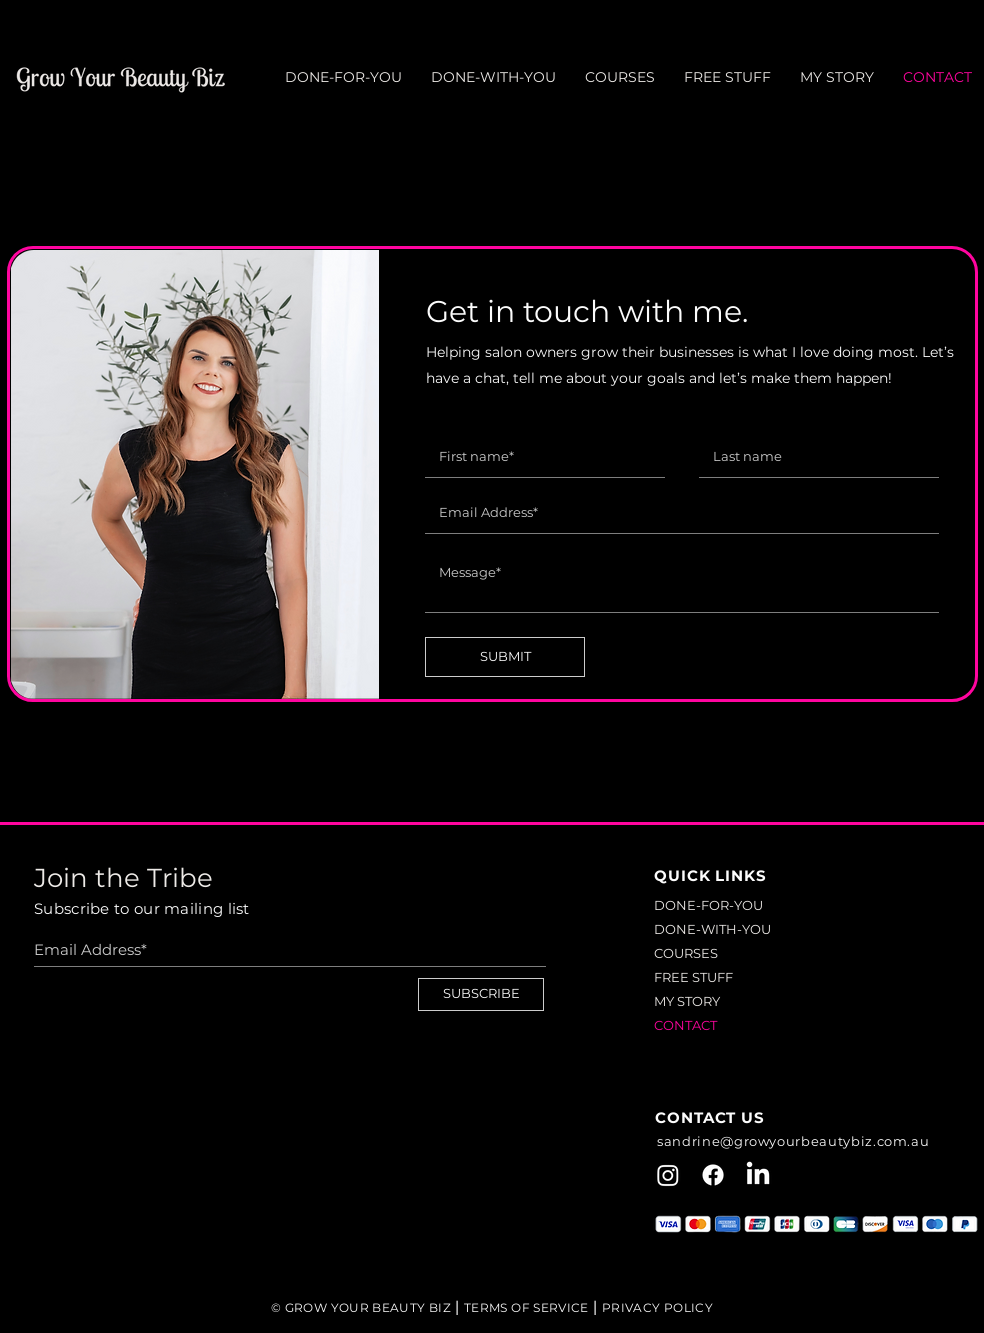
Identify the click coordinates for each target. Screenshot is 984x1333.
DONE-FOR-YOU (708, 905)
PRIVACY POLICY (657, 1307)
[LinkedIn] (758, 1175)
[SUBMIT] (505, 657)
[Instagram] (668, 1175)
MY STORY (687, 1001)
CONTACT (685, 1025)
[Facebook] (713, 1175)
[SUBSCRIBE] (481, 994)
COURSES (686, 953)
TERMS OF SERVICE (526, 1307)
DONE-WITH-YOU (712, 929)
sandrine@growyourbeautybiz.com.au (793, 1141)
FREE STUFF (693, 977)
